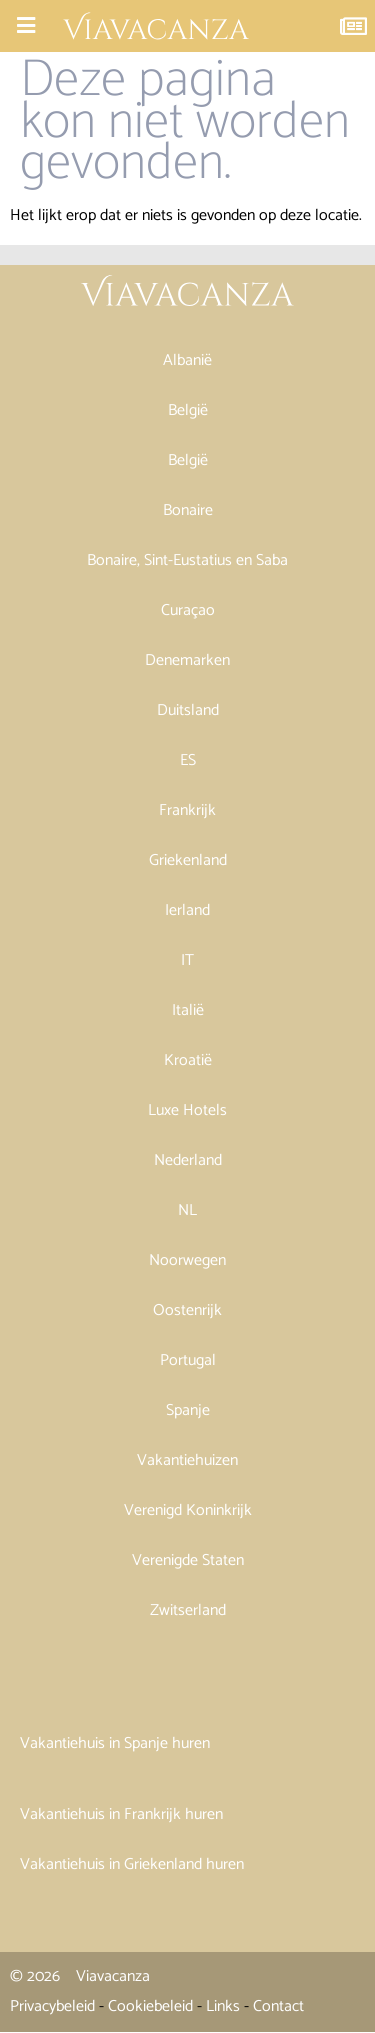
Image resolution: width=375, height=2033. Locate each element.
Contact (278, 2006)
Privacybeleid (52, 2006)
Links (223, 2006)
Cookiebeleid (150, 2006)
